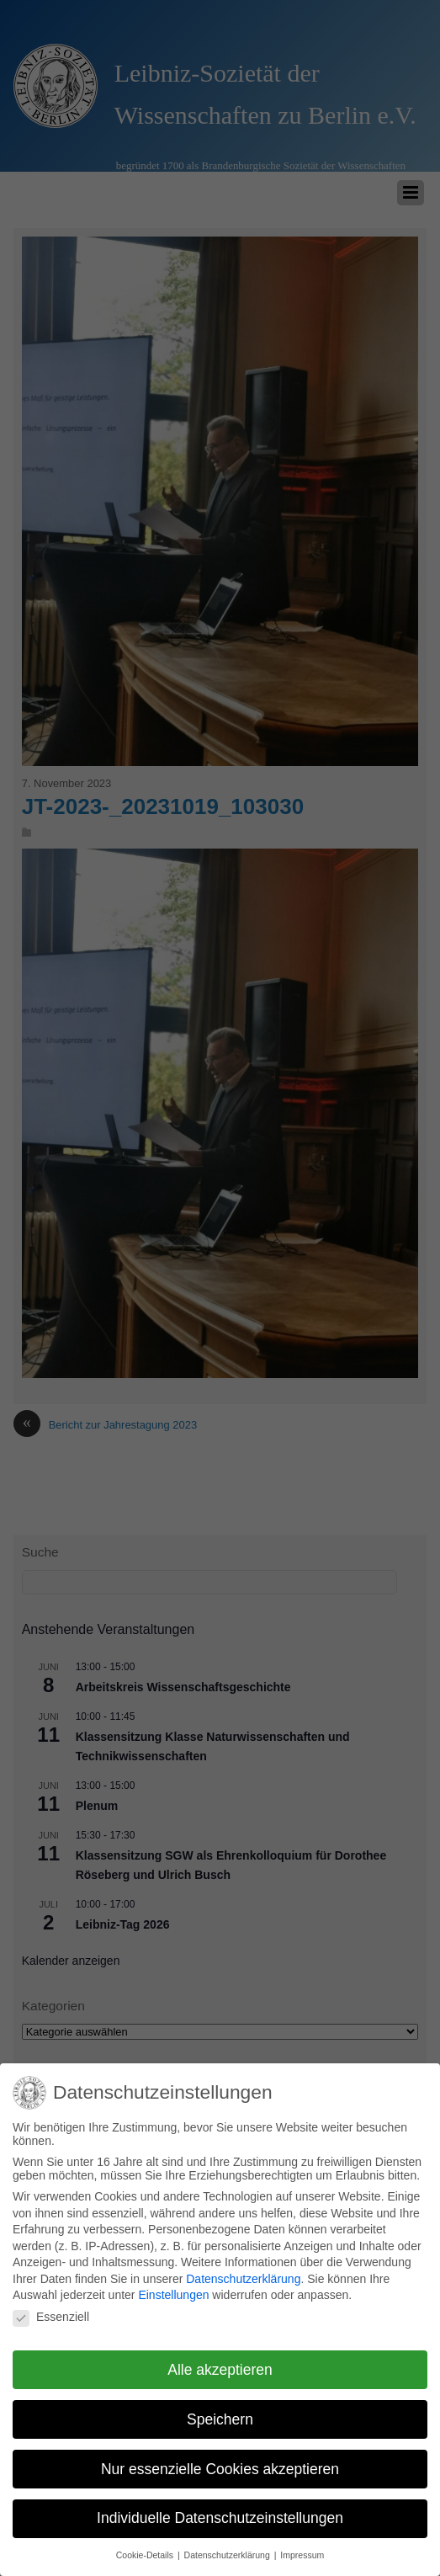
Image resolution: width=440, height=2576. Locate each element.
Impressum (302, 2550)
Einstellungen (173, 2290)
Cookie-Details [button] (146, 2550)
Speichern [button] (220, 2413)
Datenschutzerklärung (243, 2274)
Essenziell (51, 2311)
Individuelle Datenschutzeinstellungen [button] (220, 2512)
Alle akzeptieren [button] (220, 2363)
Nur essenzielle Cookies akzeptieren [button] (220, 2463)
